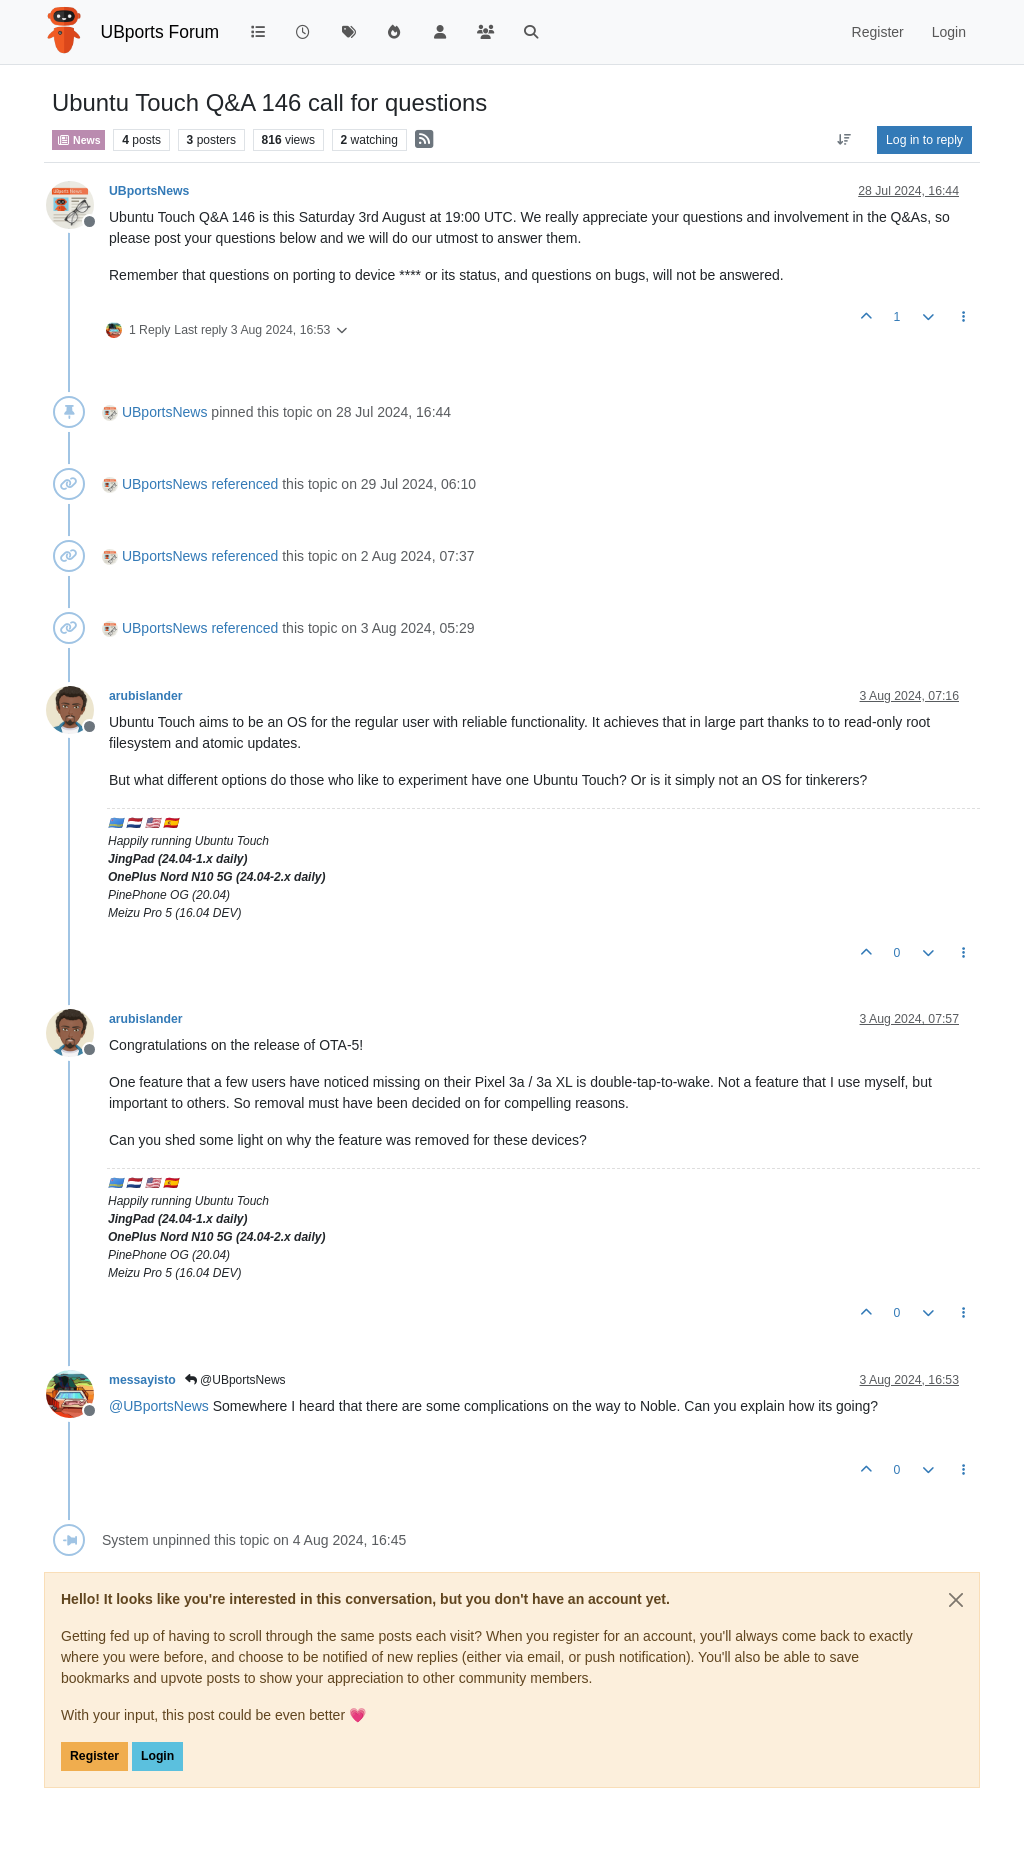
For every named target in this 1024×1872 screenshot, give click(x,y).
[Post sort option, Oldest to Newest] (844, 140)
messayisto (142, 1380)
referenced (244, 484)
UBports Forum (160, 32)
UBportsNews (149, 191)
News (78, 140)
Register (94, 1756)
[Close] (956, 1600)
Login (157, 1756)
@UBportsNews (235, 1380)
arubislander (146, 696)
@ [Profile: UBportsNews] (159, 1406)
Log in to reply (924, 140)
